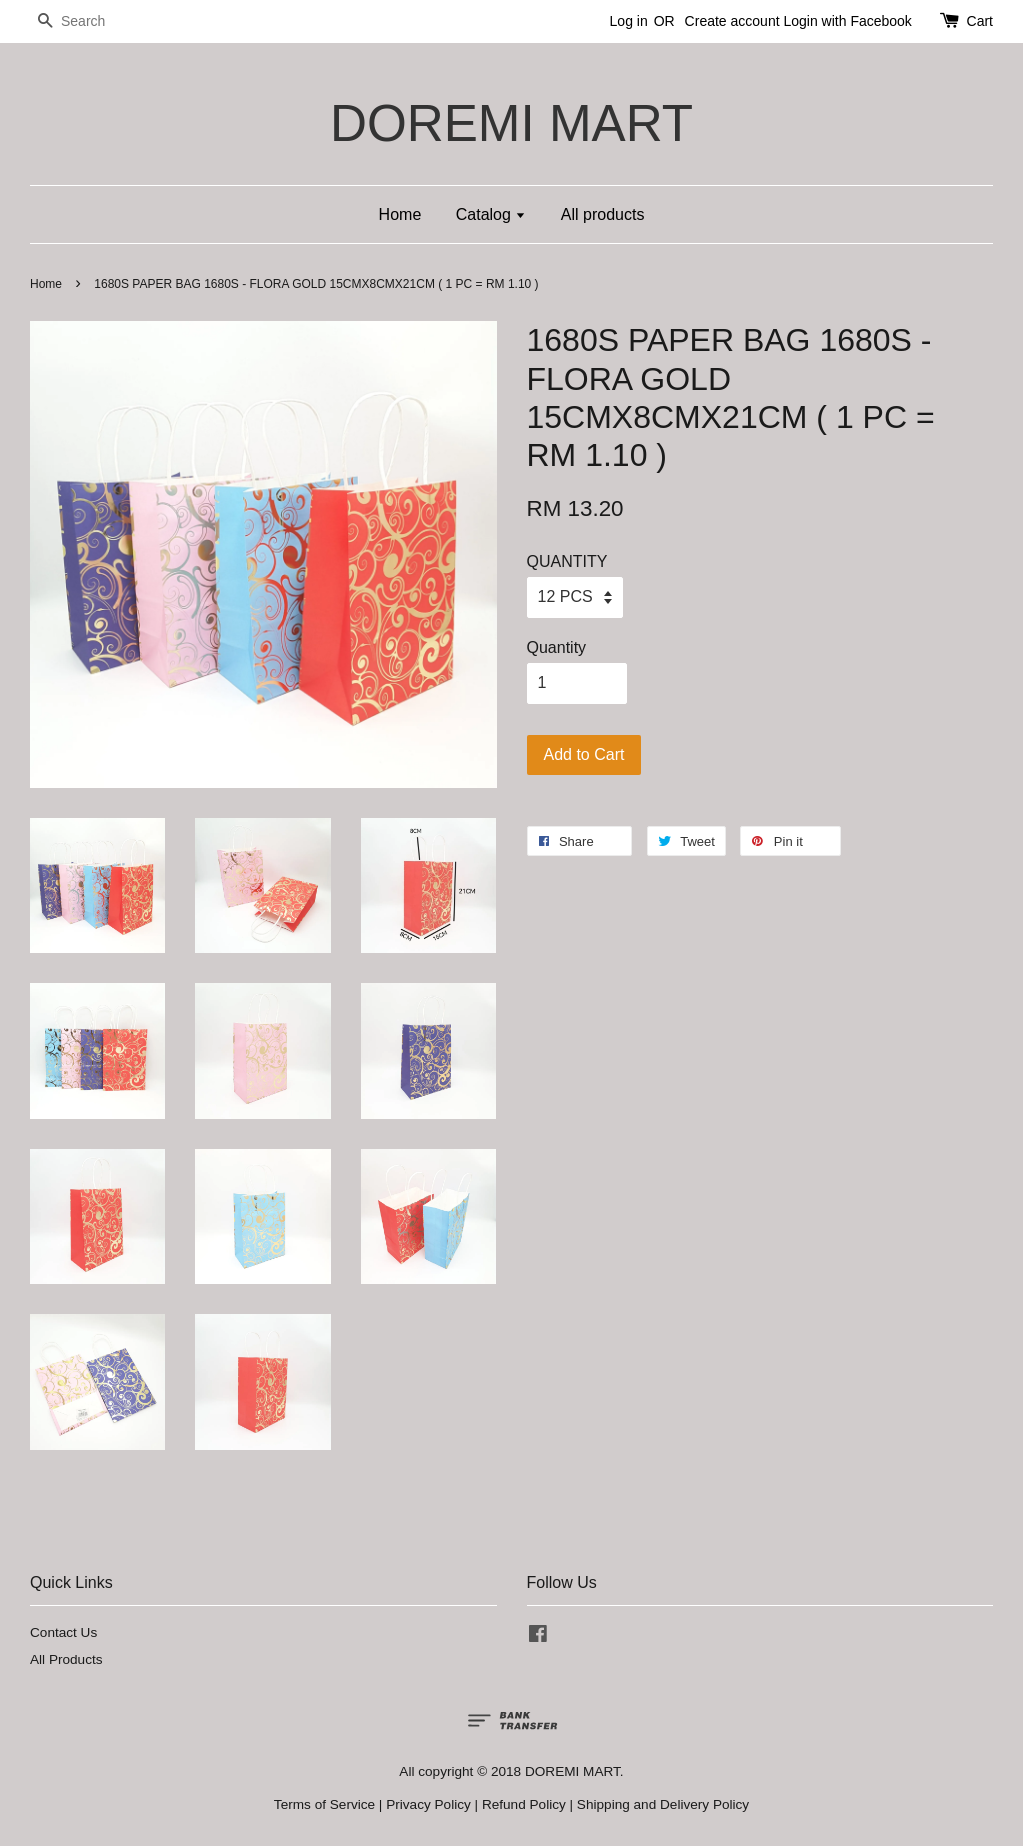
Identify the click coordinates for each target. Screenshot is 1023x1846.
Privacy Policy (428, 1804)
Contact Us (63, 1632)
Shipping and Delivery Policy (663, 1804)
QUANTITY (567, 561)
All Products (66, 1659)
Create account (732, 21)
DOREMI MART (511, 123)
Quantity (557, 647)
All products (603, 214)
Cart (980, 21)
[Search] (90, 21)
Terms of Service (324, 1804)
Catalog (491, 214)
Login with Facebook (847, 21)
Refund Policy (524, 1804)
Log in (629, 21)
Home (400, 214)
